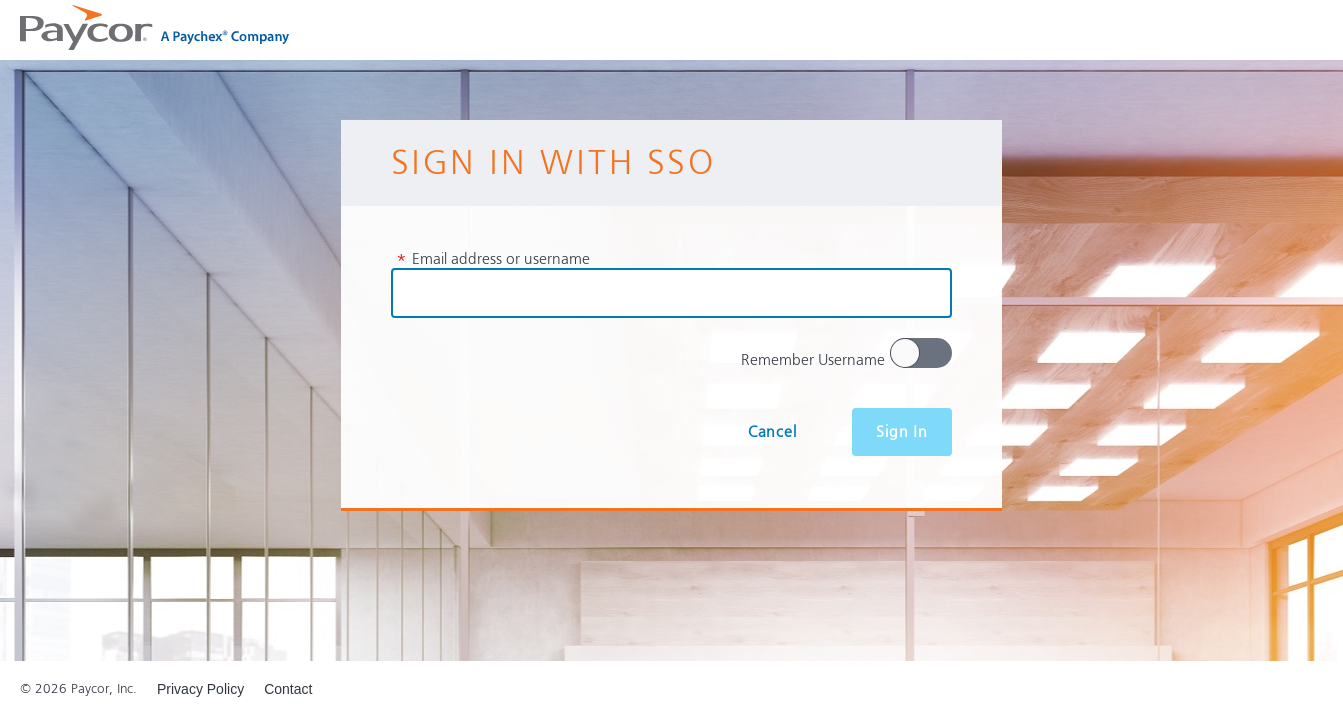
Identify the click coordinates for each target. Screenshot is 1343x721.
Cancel (772, 432)
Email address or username (493, 259)
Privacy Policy (200, 689)
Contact (288, 689)
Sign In (902, 432)
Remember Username (813, 360)
